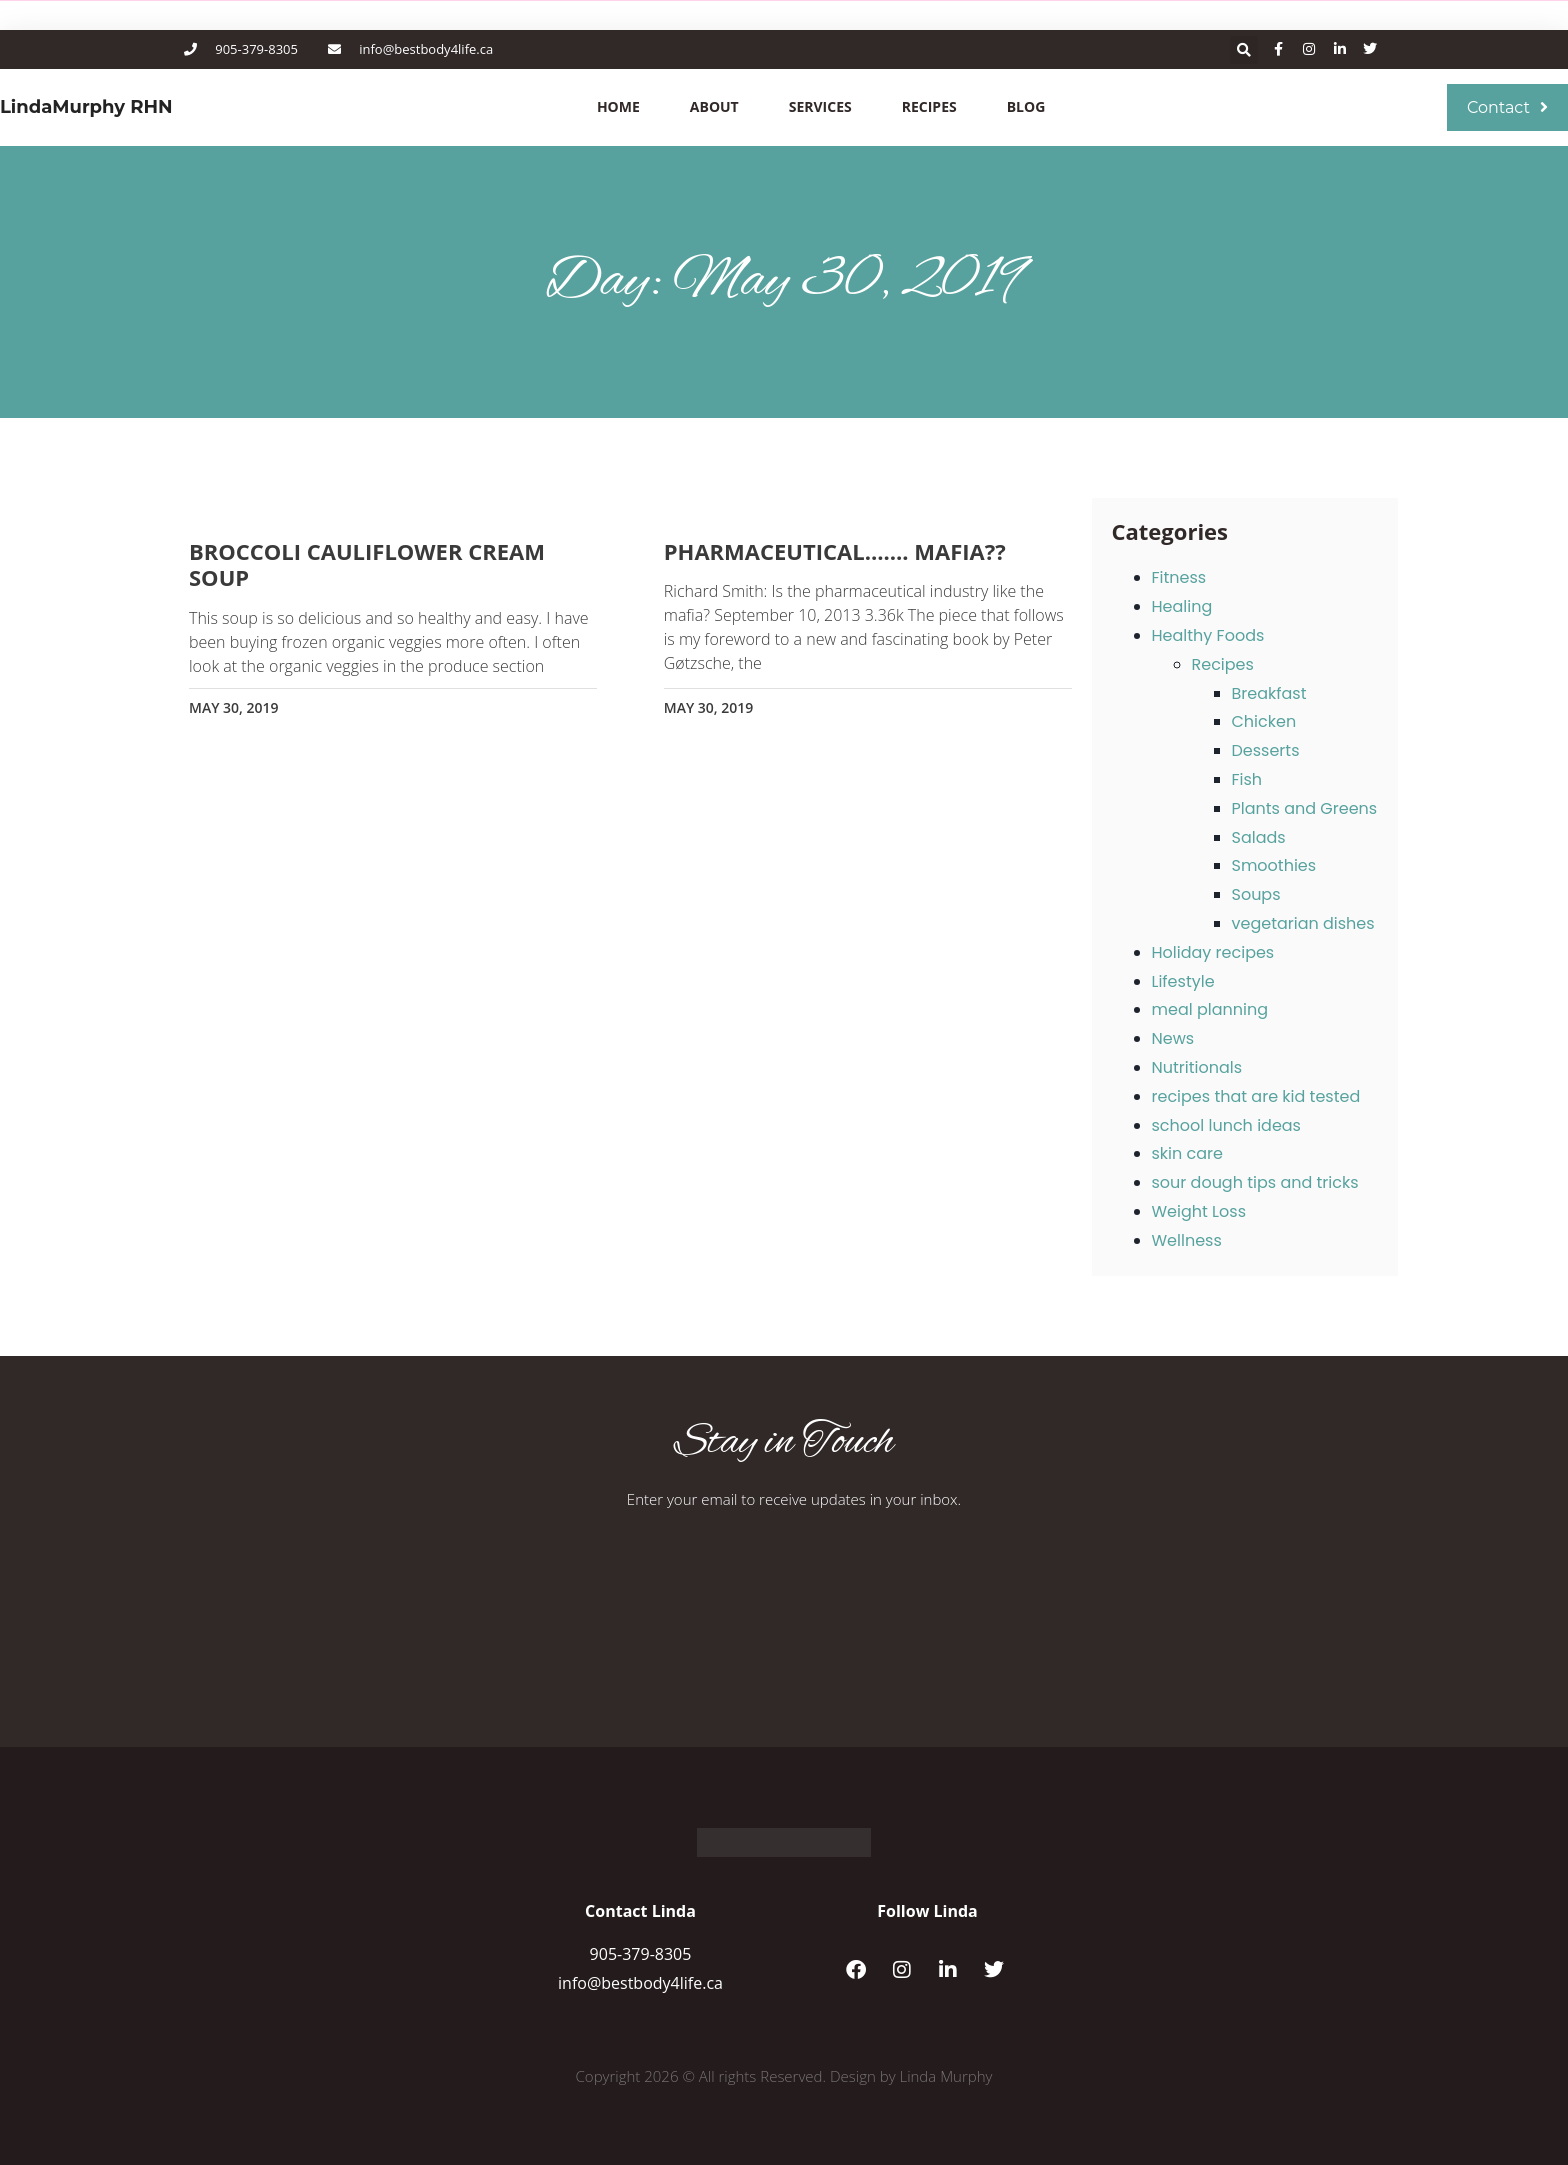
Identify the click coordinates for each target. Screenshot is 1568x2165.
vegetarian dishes (1303, 923)
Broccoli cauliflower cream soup (367, 564)
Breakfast (1269, 693)
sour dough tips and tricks (1255, 1182)
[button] (1244, 50)
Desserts (1266, 750)
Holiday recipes (1213, 952)
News (1173, 1038)
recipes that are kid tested (1256, 1096)
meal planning (1210, 1009)
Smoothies (1274, 865)
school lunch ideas (1226, 1125)
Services (820, 106)
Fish (1247, 779)
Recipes (929, 106)
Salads (1259, 837)
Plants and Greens (1305, 808)
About (714, 106)
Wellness (1187, 1240)
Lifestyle (1183, 981)
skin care (1187, 1153)
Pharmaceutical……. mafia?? (835, 551)
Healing (1182, 606)
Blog (1026, 106)
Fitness (1179, 577)
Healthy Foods (1208, 635)
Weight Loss (1199, 1211)
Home (618, 106)
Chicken (1264, 721)
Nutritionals (1197, 1067)
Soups (1256, 894)
